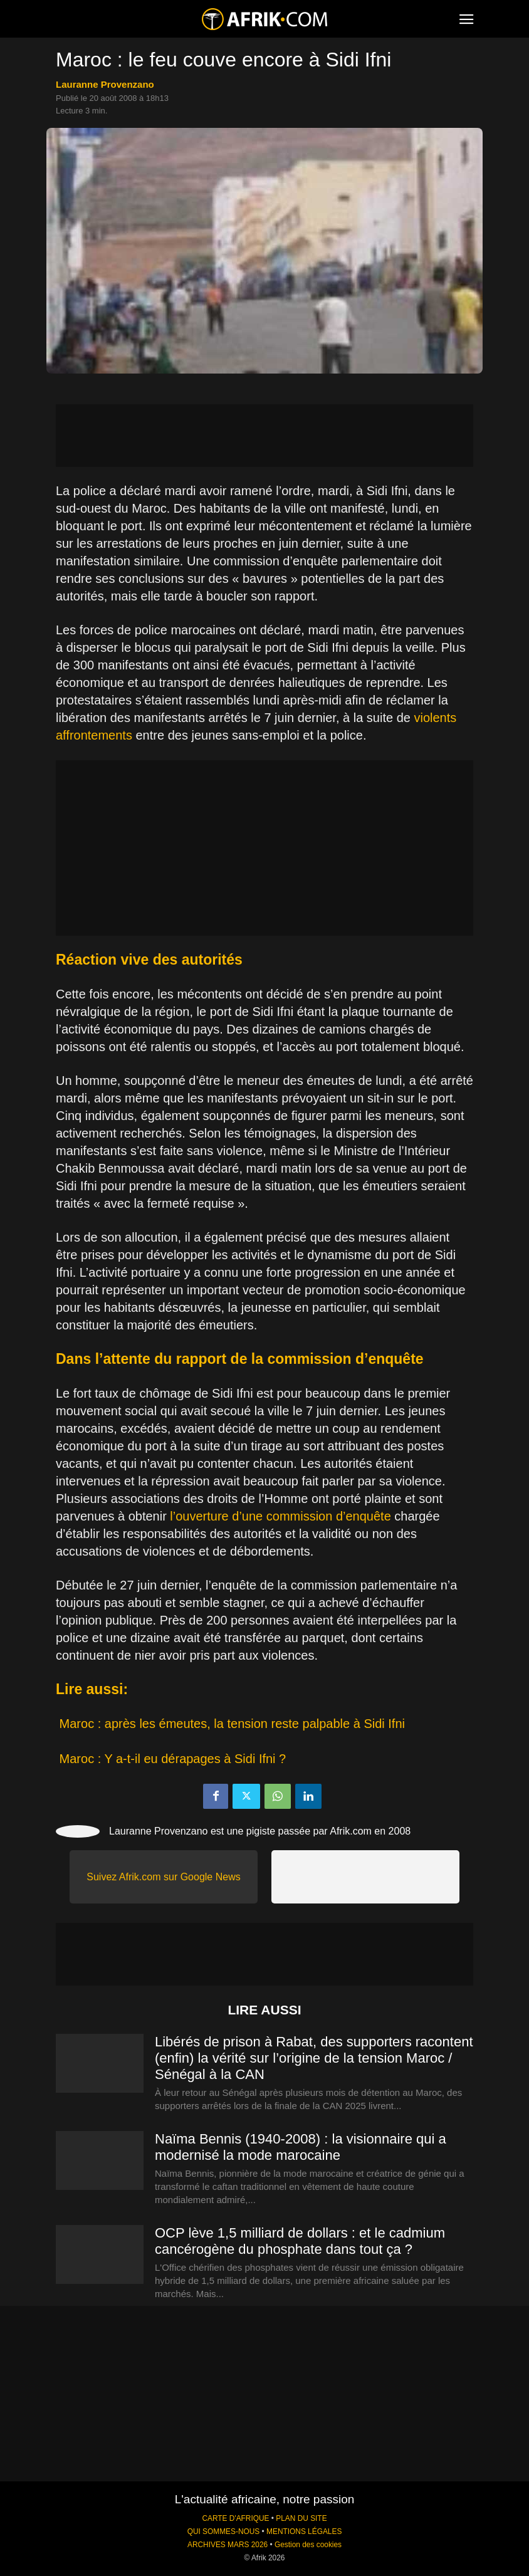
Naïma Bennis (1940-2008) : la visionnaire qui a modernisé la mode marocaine (300, 2147)
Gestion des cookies (308, 2544)
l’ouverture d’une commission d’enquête (280, 1516)
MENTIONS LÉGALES (304, 2531)
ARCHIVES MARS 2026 (227, 2544)
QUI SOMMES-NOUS (223, 2531)
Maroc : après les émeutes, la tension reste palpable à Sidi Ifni (232, 1723)
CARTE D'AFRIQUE (235, 2518)
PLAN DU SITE (301, 2518)
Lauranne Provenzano (105, 84)
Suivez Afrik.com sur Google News (163, 1877)
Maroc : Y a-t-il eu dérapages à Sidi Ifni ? (173, 1759)
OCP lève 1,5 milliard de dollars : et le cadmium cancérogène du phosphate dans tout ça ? (300, 2241)
